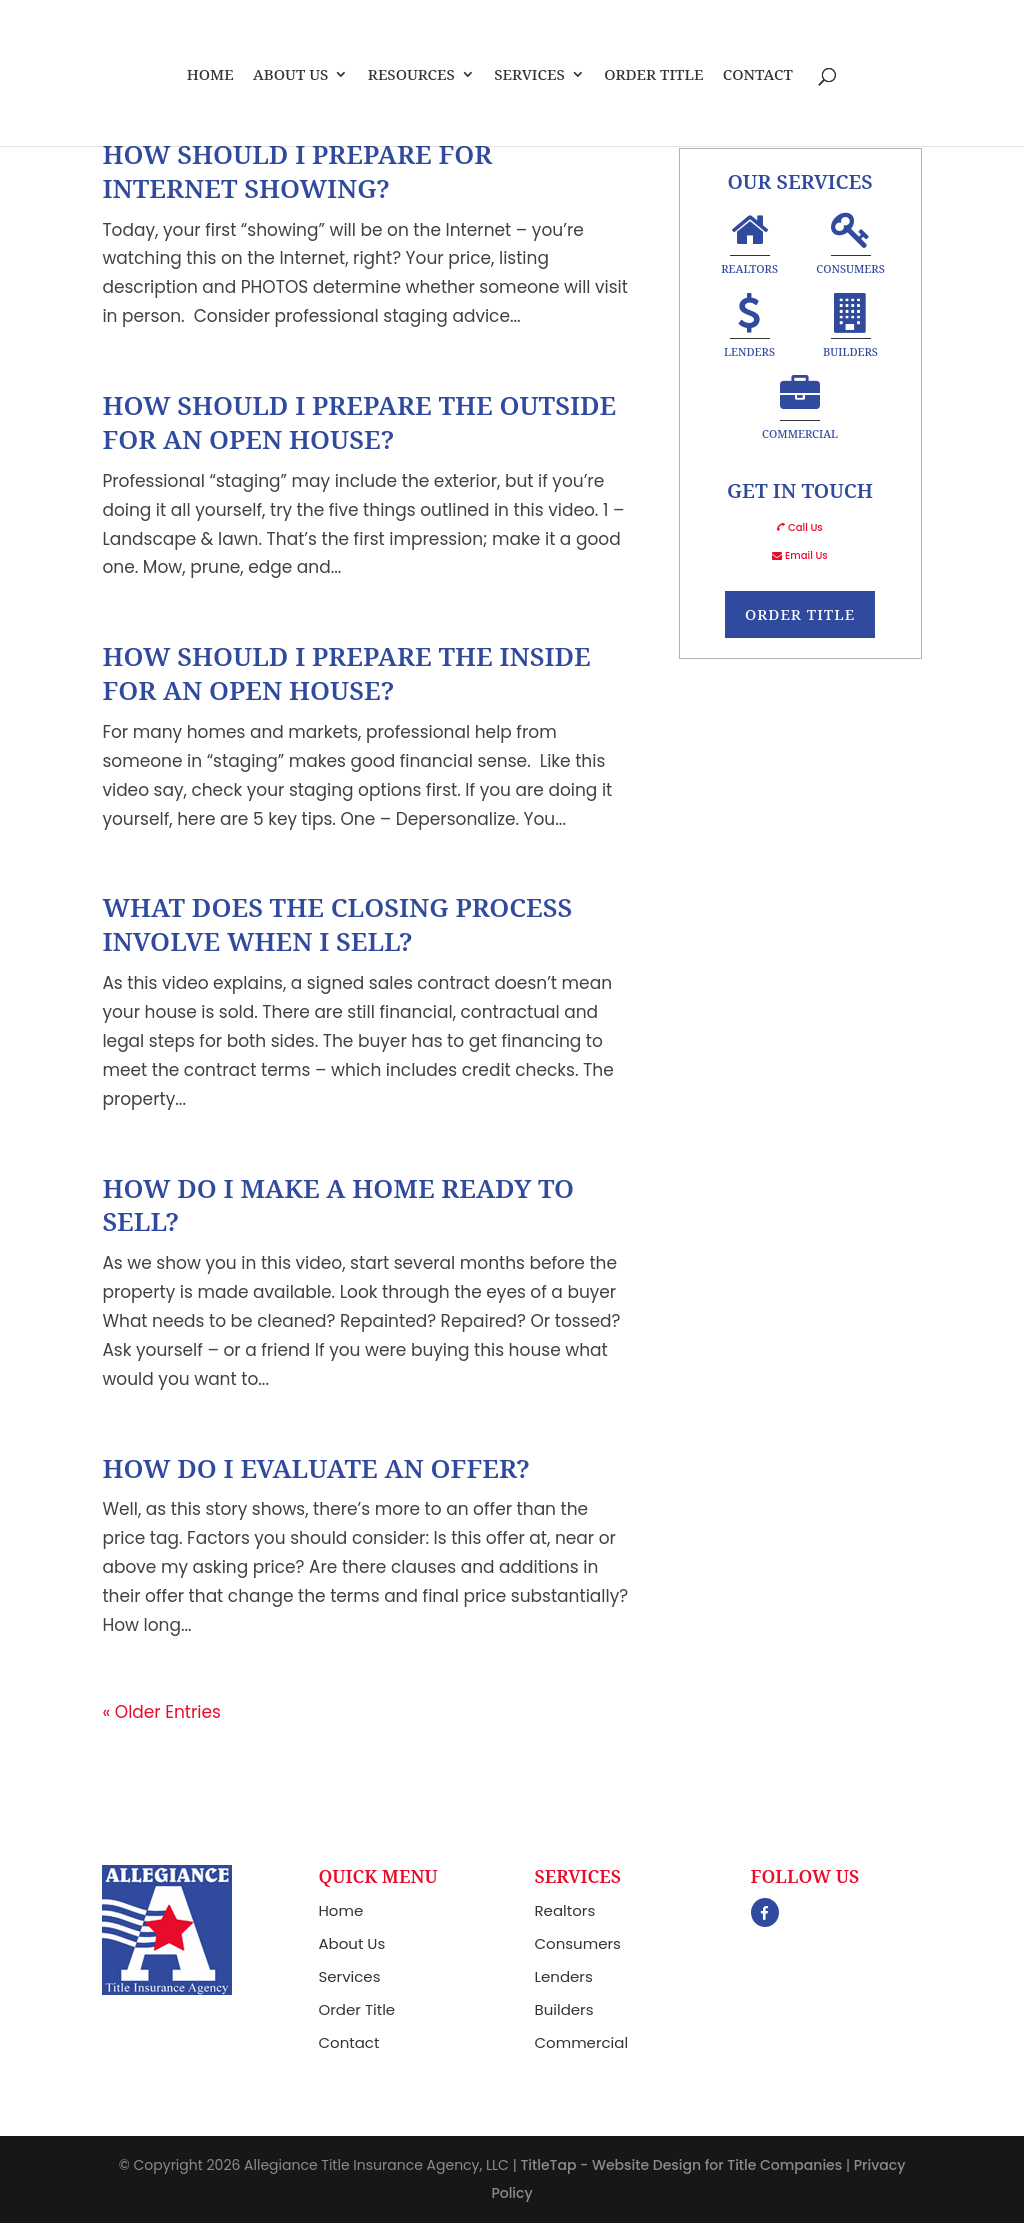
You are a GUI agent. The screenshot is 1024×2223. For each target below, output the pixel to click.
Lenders (749, 328)
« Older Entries (161, 1712)
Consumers (850, 245)
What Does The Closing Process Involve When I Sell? (337, 924)
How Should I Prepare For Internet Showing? (297, 171)
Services (529, 75)
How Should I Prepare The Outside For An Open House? (359, 422)
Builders (850, 328)
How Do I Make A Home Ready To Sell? (338, 1205)
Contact (758, 75)
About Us (290, 75)
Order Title (653, 75)
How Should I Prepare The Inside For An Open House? (346, 673)
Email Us (806, 555)
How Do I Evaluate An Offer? (316, 1468)
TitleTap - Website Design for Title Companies (681, 2165)
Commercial (800, 410)
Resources (411, 75)
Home (210, 75)
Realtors (749, 245)
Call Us (805, 527)
